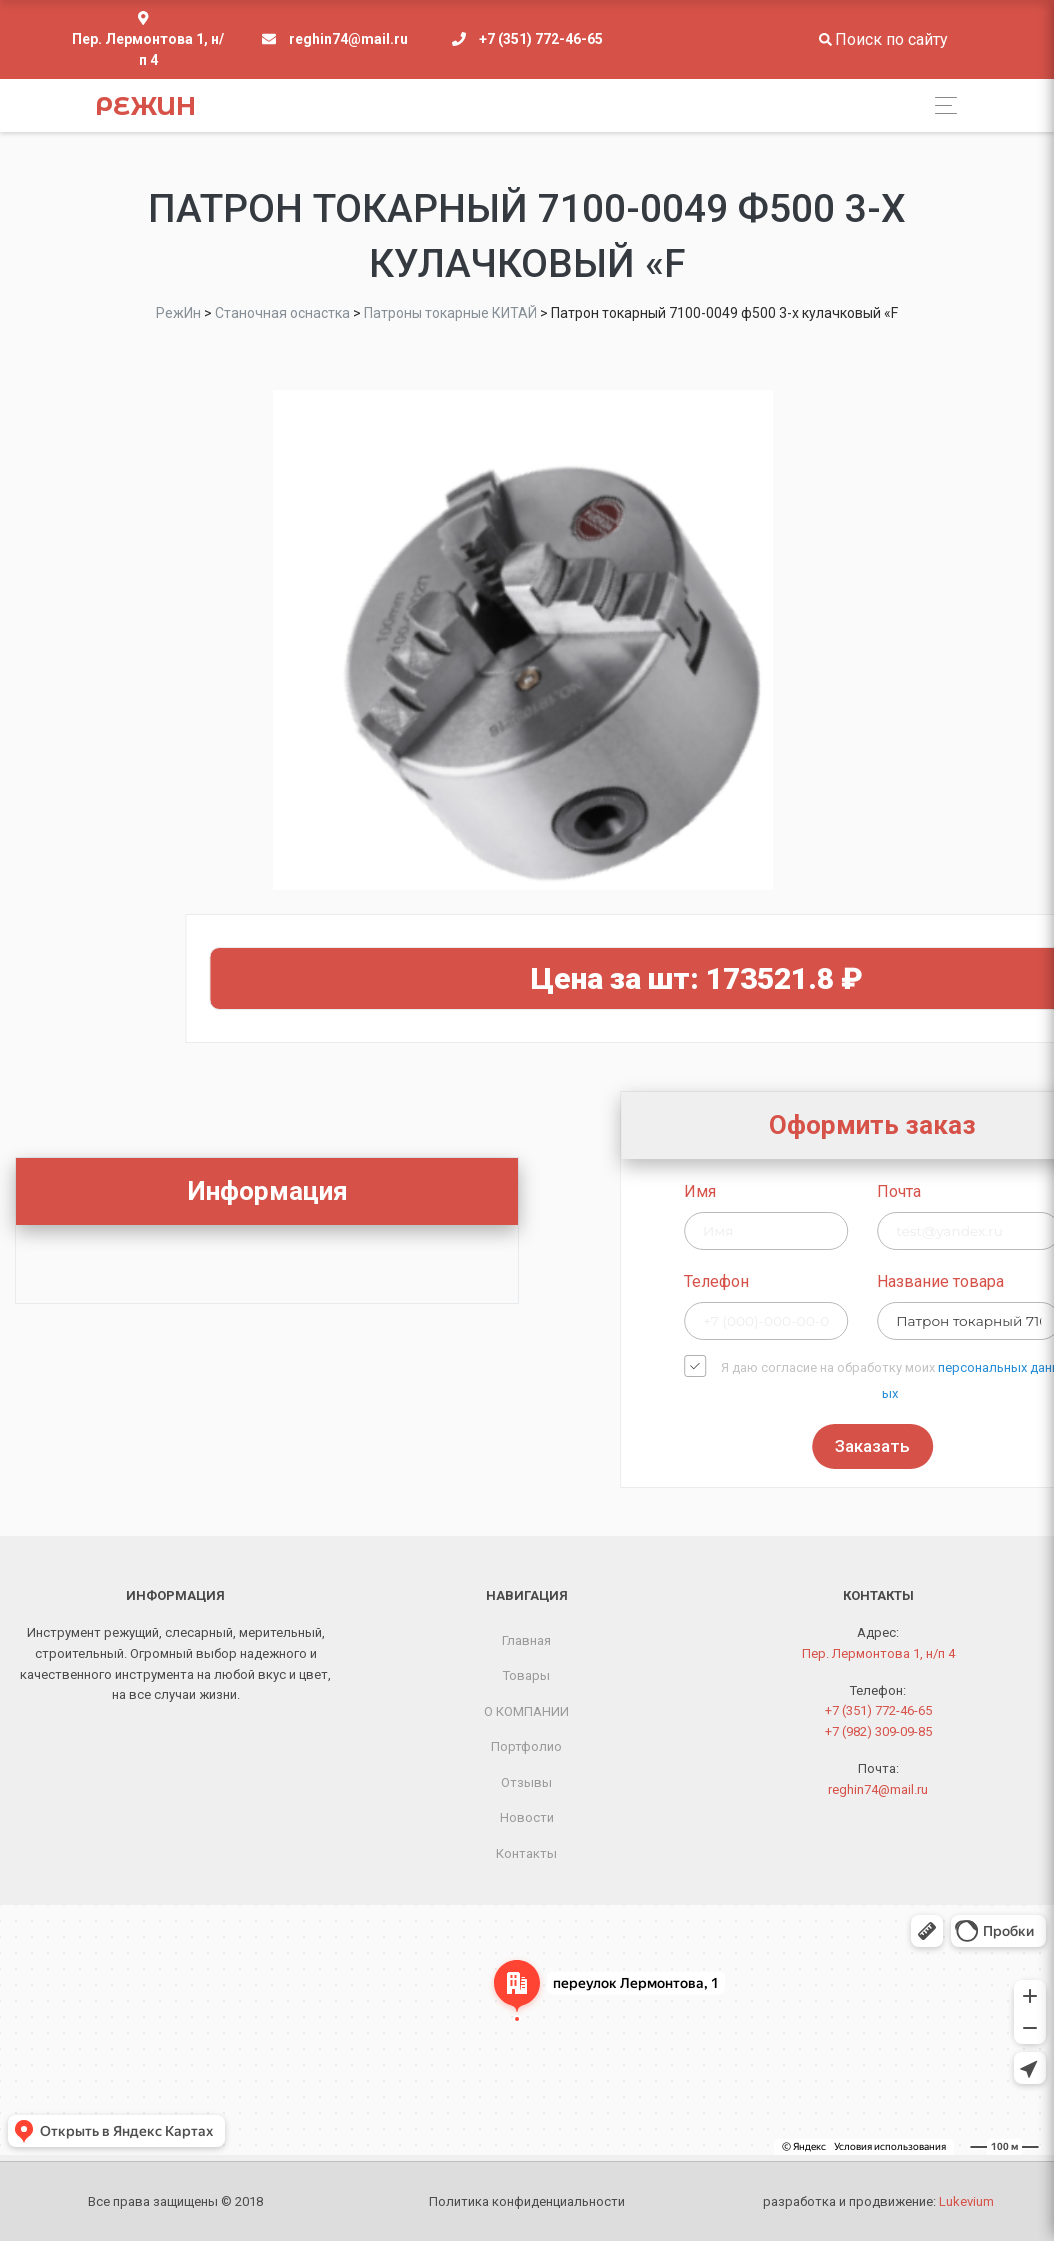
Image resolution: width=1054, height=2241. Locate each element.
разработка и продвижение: (878, 2201)
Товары (526, 1675)
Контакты (526, 1853)
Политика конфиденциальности (527, 2201)
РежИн (145, 106)
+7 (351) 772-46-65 (541, 39)
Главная (526, 1640)
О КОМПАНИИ (526, 1711)
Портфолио (526, 1746)
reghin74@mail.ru (348, 39)
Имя (899, 1191)
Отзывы (526, 1782)
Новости (527, 1817)
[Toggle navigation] (940, 105)
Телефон (915, 1281)
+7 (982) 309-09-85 (878, 1731)
